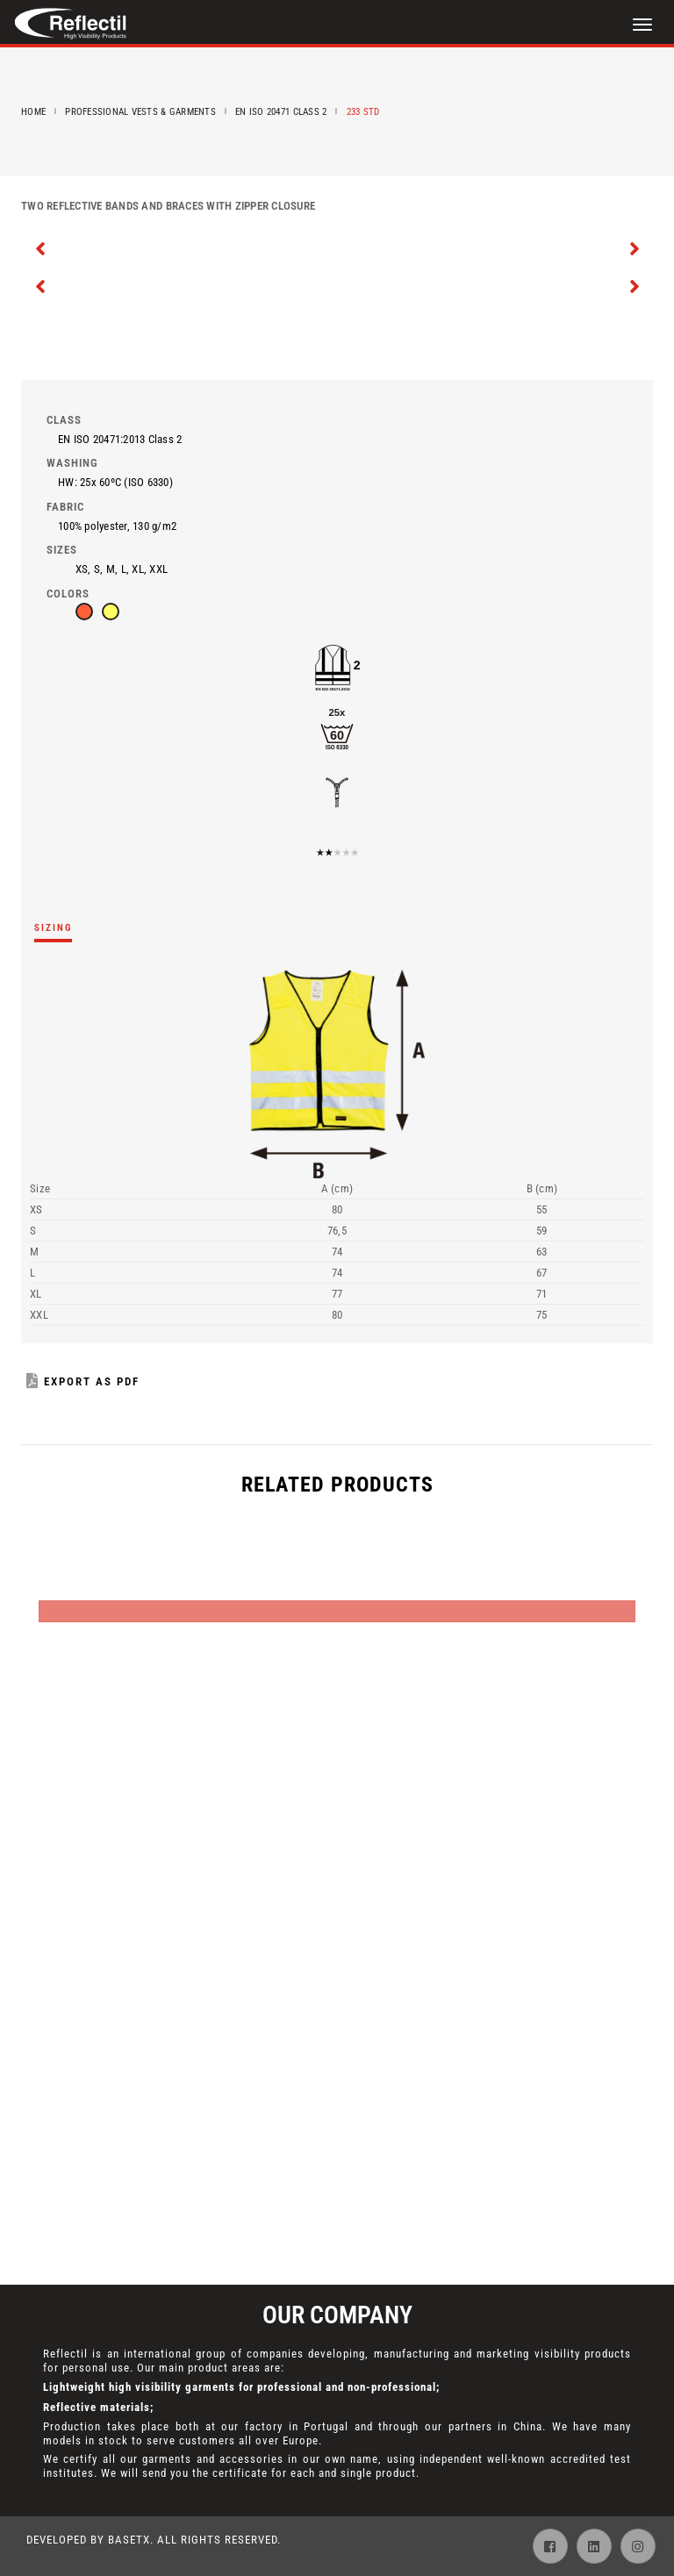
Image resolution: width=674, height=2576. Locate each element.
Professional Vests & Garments (140, 112)
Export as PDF (83, 1381)
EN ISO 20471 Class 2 (280, 112)
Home (33, 112)
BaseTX (129, 2539)
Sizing (53, 928)
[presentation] (41, 247)
